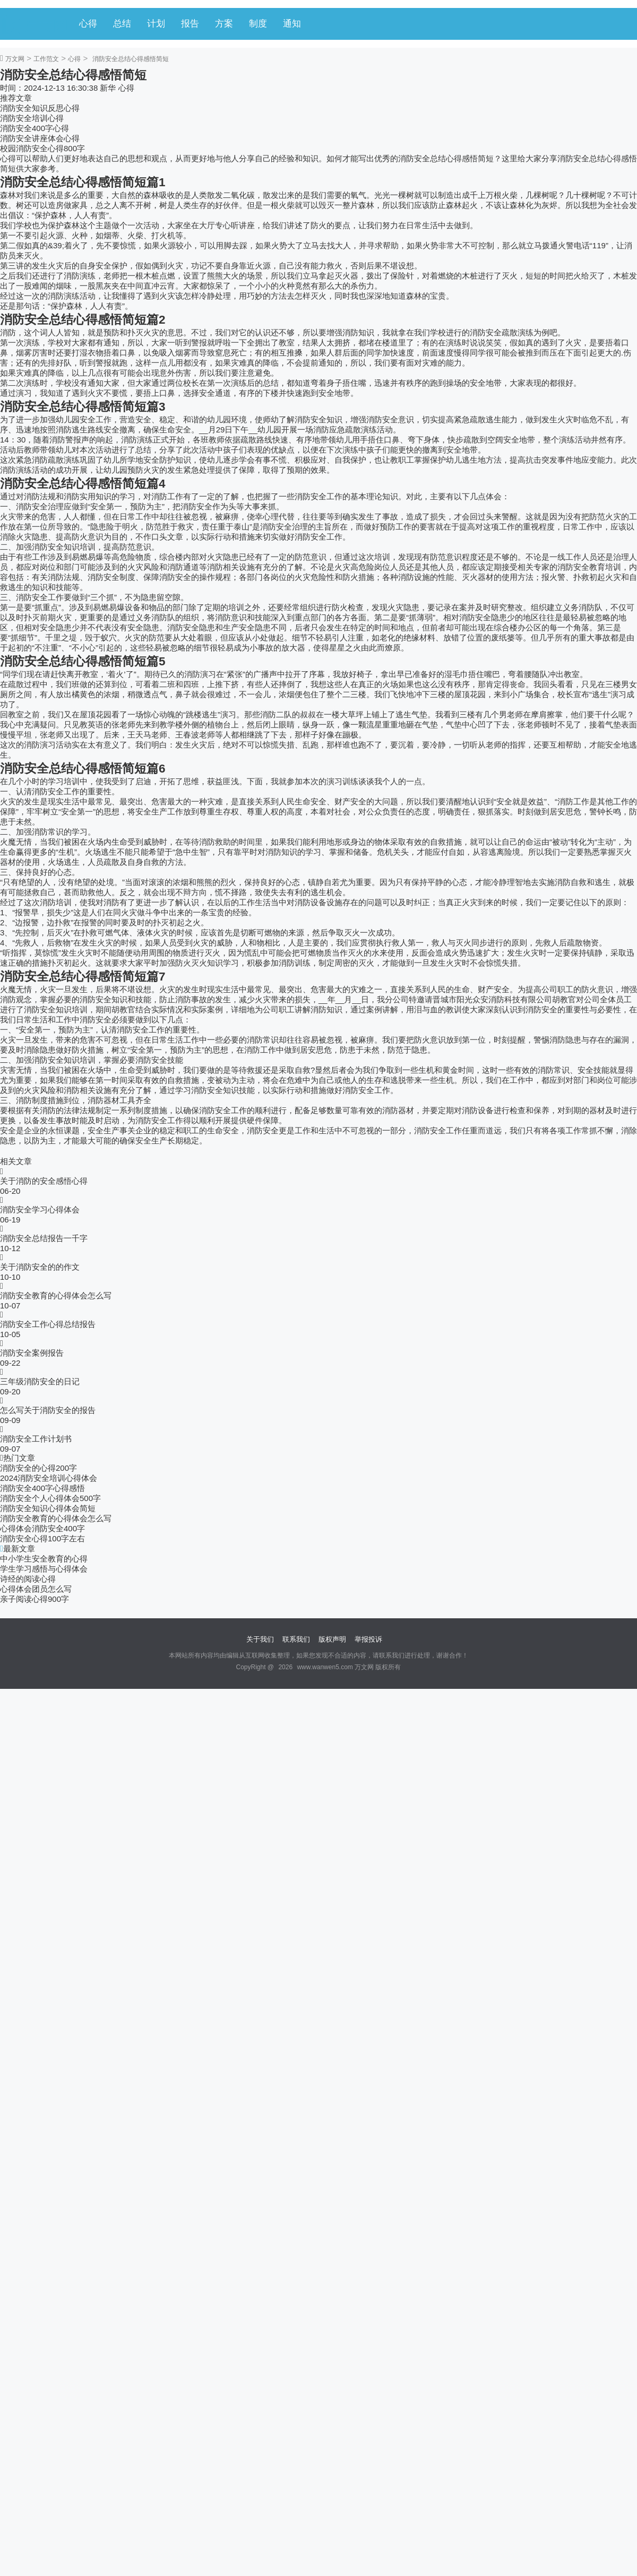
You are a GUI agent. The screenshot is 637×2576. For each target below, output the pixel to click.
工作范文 (46, 59)
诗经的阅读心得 (28, 1578)
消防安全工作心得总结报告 (48, 1324)
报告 (190, 24)
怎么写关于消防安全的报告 (48, 1410)
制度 (258, 24)
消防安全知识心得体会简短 (48, 1508)
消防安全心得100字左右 (42, 1538)
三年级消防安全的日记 (40, 1381)
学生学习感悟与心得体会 (44, 1568)
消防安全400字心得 (34, 128)
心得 (88, 24)
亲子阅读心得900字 (34, 1598)
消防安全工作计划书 (36, 1438)
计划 (156, 24)
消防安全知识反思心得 (40, 107)
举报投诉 (368, 1639)
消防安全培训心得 (32, 118)
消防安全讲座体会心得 (40, 138)
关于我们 (260, 1639)
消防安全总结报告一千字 (44, 1238)
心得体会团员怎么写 (36, 1588)
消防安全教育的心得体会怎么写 (55, 1295)
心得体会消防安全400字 (42, 1528)
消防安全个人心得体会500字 (50, 1498)
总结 (122, 24)
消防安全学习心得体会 (40, 1209)
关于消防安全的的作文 (40, 1266)
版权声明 (332, 1639)
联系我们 (296, 1639)
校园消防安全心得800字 (42, 148)
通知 (292, 24)
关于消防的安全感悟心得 (44, 1180)
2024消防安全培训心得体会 (48, 1477)
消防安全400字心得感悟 (42, 1488)
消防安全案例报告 (32, 1352)
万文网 (14, 59)
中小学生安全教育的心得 (44, 1558)
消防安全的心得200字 (38, 1467)
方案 (224, 24)
